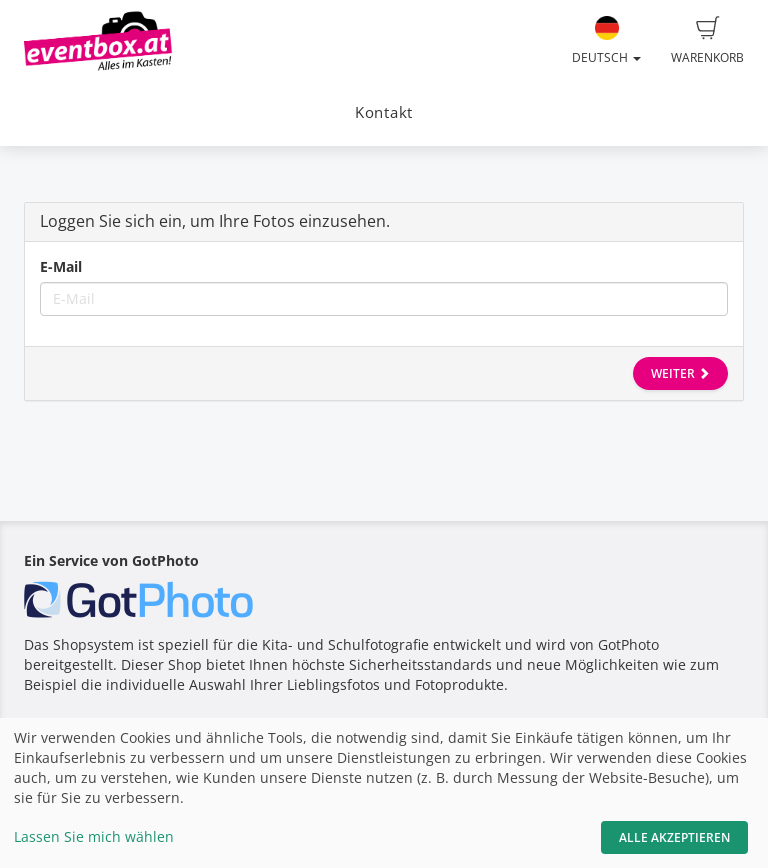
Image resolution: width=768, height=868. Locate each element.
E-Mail (61, 266)
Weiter (680, 373)
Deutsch (606, 41)
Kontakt (384, 112)
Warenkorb (707, 41)
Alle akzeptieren (674, 837)
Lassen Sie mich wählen (94, 836)
